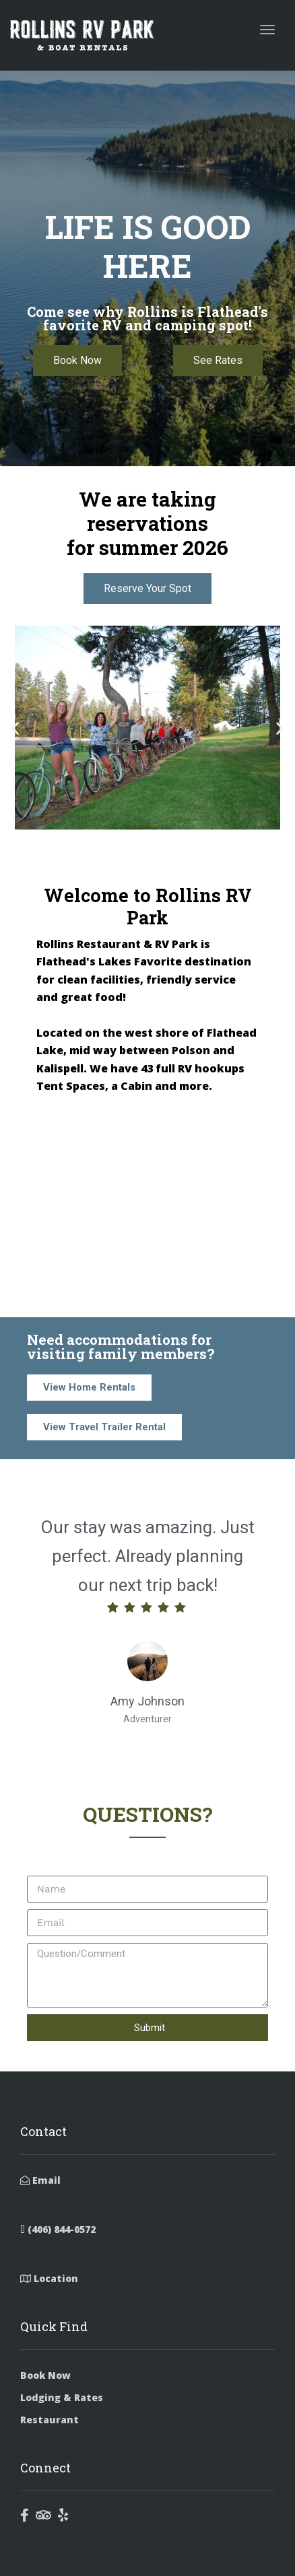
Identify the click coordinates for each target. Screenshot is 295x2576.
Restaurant (49, 2419)
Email (40, 2180)
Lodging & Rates (61, 2397)
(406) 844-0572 (58, 2229)
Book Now (45, 2375)
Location (49, 2278)
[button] (15, 727)
